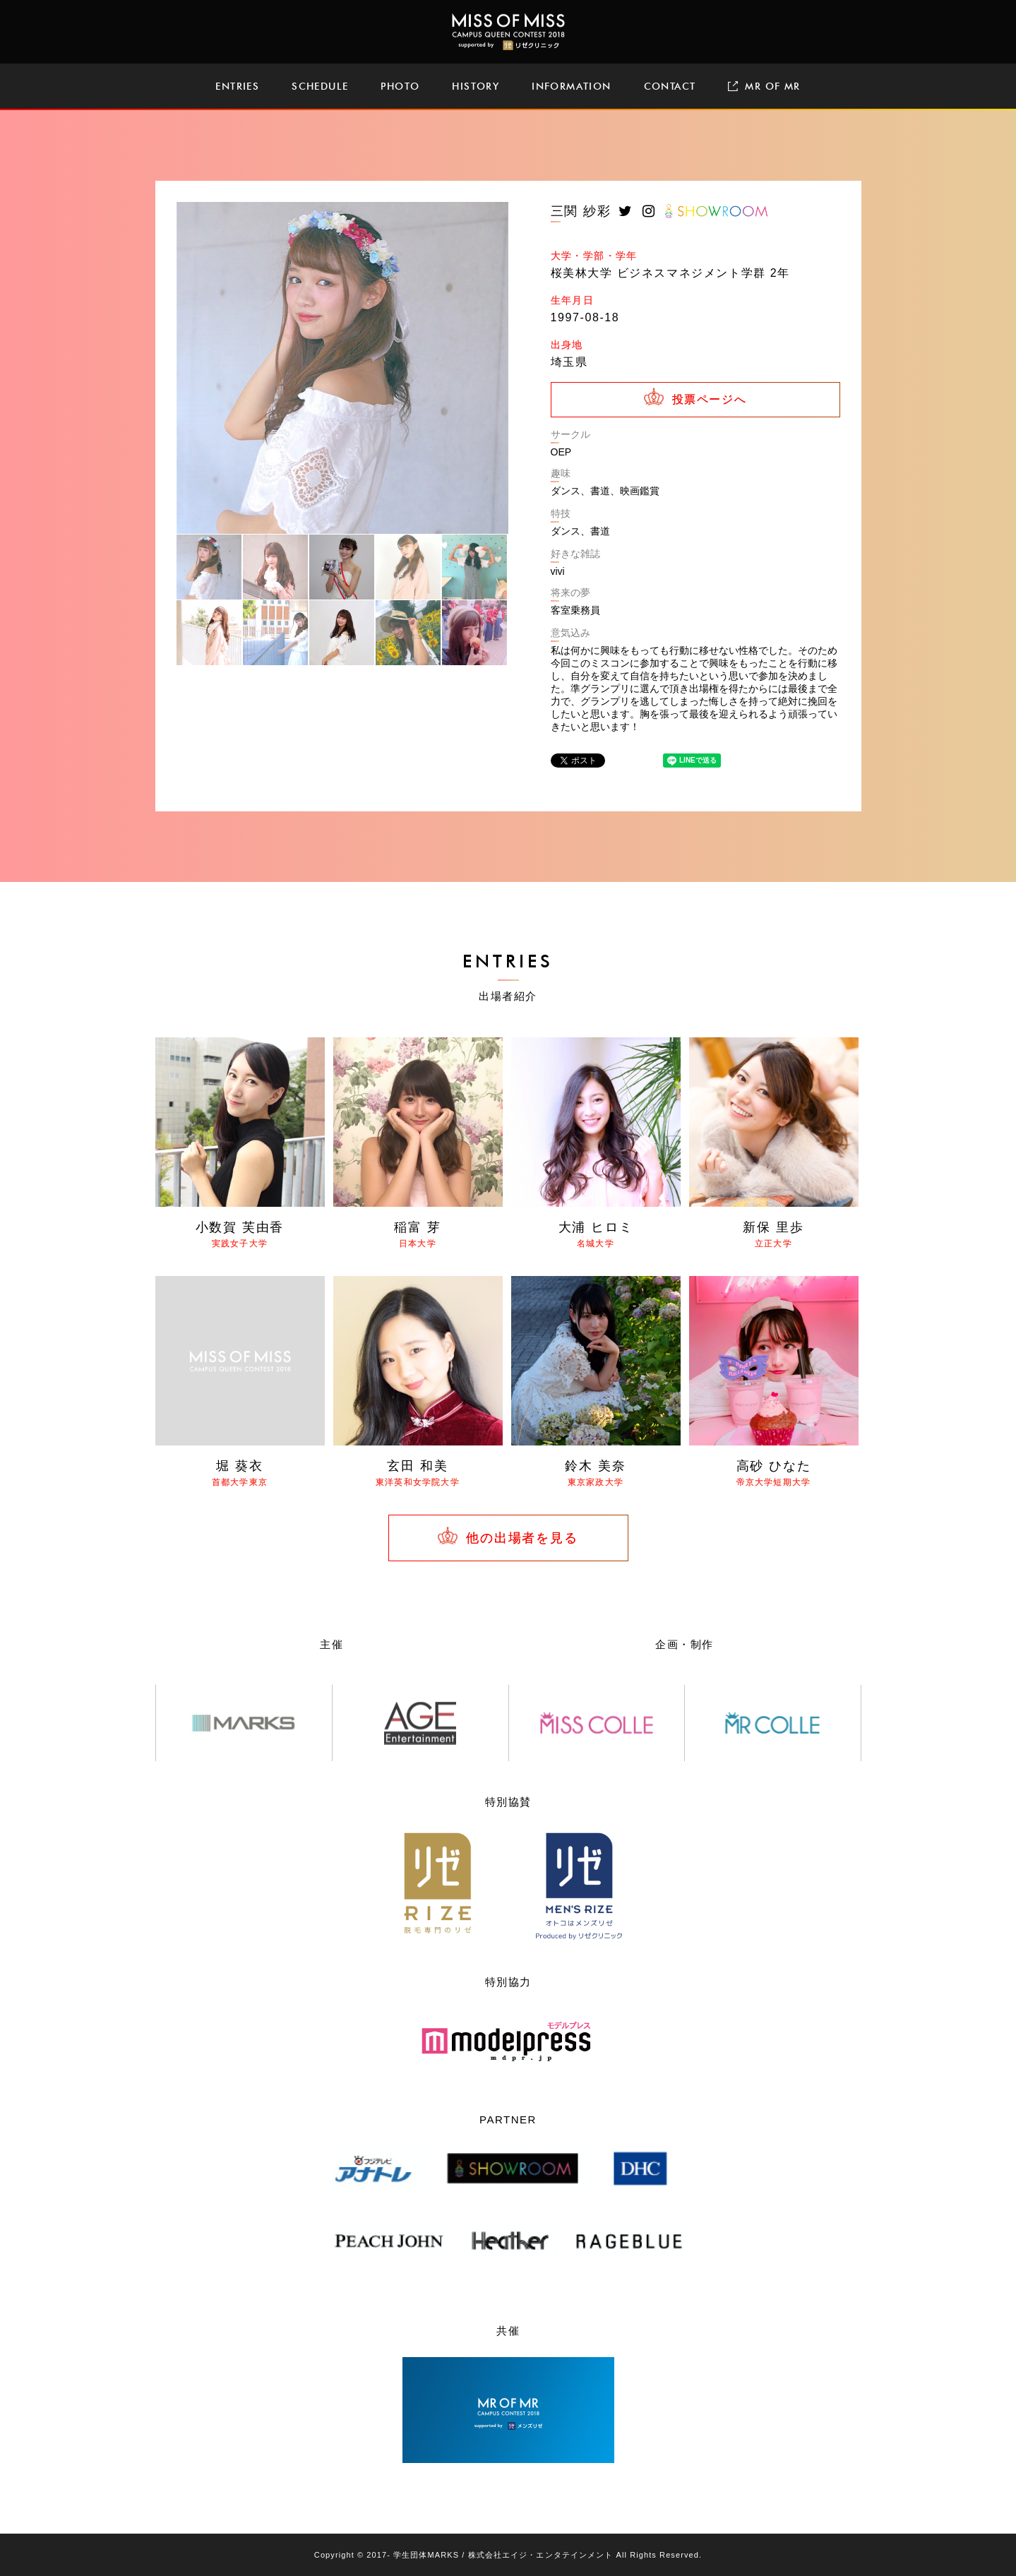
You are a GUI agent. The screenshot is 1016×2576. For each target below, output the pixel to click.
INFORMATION (571, 86)
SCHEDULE (320, 86)
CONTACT (670, 86)
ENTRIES (237, 86)
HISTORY (475, 86)
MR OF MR (764, 86)
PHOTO (400, 86)
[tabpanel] (342, 368)
